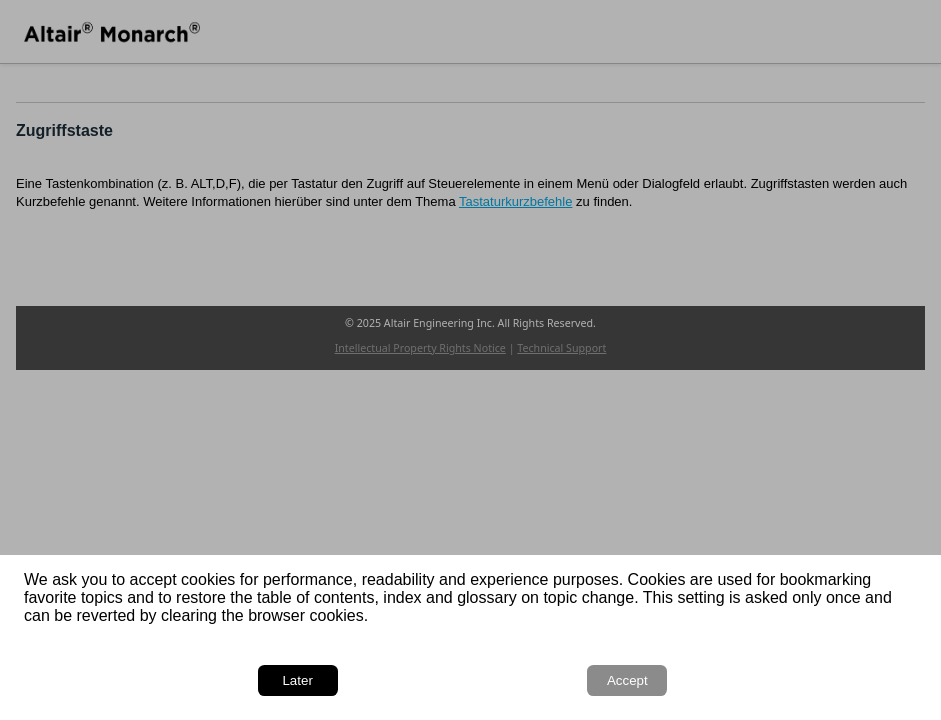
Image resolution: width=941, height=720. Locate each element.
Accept (627, 680)
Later (297, 680)
